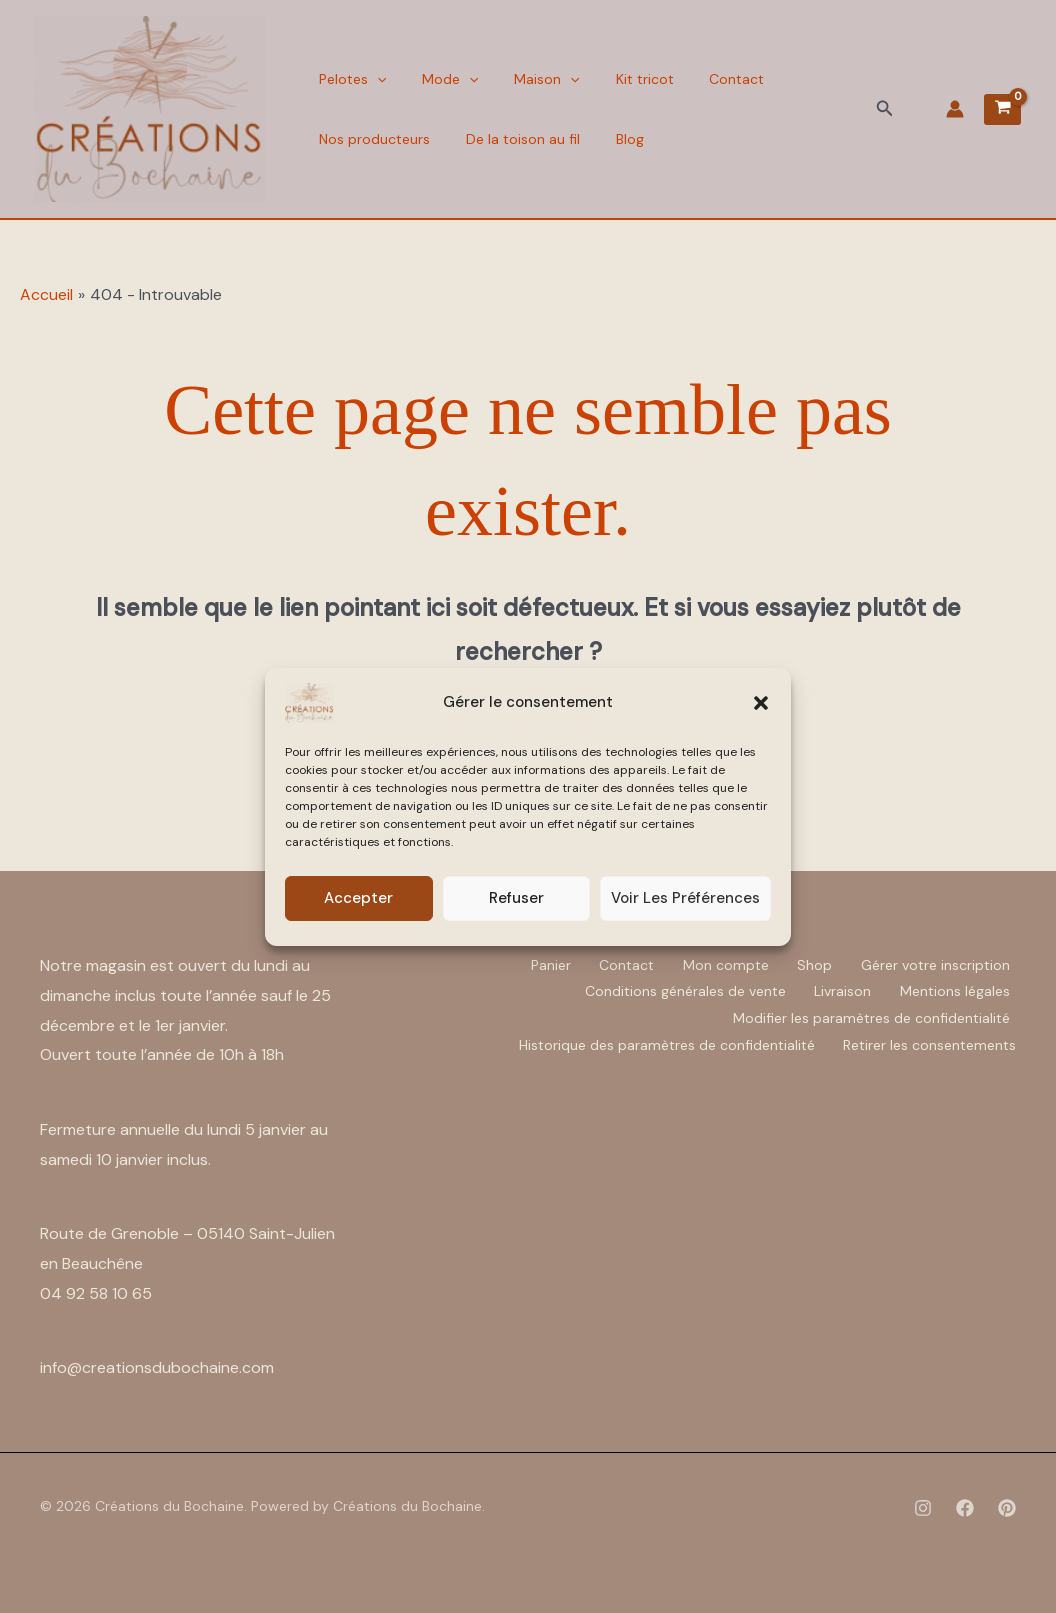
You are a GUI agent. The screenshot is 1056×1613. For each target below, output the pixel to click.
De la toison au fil (514, 139)
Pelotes (349, 79)
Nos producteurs (371, 139)
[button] (761, 703)
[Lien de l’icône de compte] (955, 109)
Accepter (358, 898)
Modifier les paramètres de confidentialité (870, 1016)
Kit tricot (624, 79)
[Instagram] (923, 1508)
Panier (540, 964)
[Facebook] (965, 1508)
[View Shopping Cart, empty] (1002, 109)
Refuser (516, 898)
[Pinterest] (1007, 1508)
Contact (710, 79)
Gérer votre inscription (934, 964)
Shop (811, 964)
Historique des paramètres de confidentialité (664, 1042)
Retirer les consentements (929, 1042)
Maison (532, 79)
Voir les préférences (685, 898)
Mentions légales (954, 990)
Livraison (839, 990)
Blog (615, 139)
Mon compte (720, 964)
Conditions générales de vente (679, 990)
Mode (441, 79)
